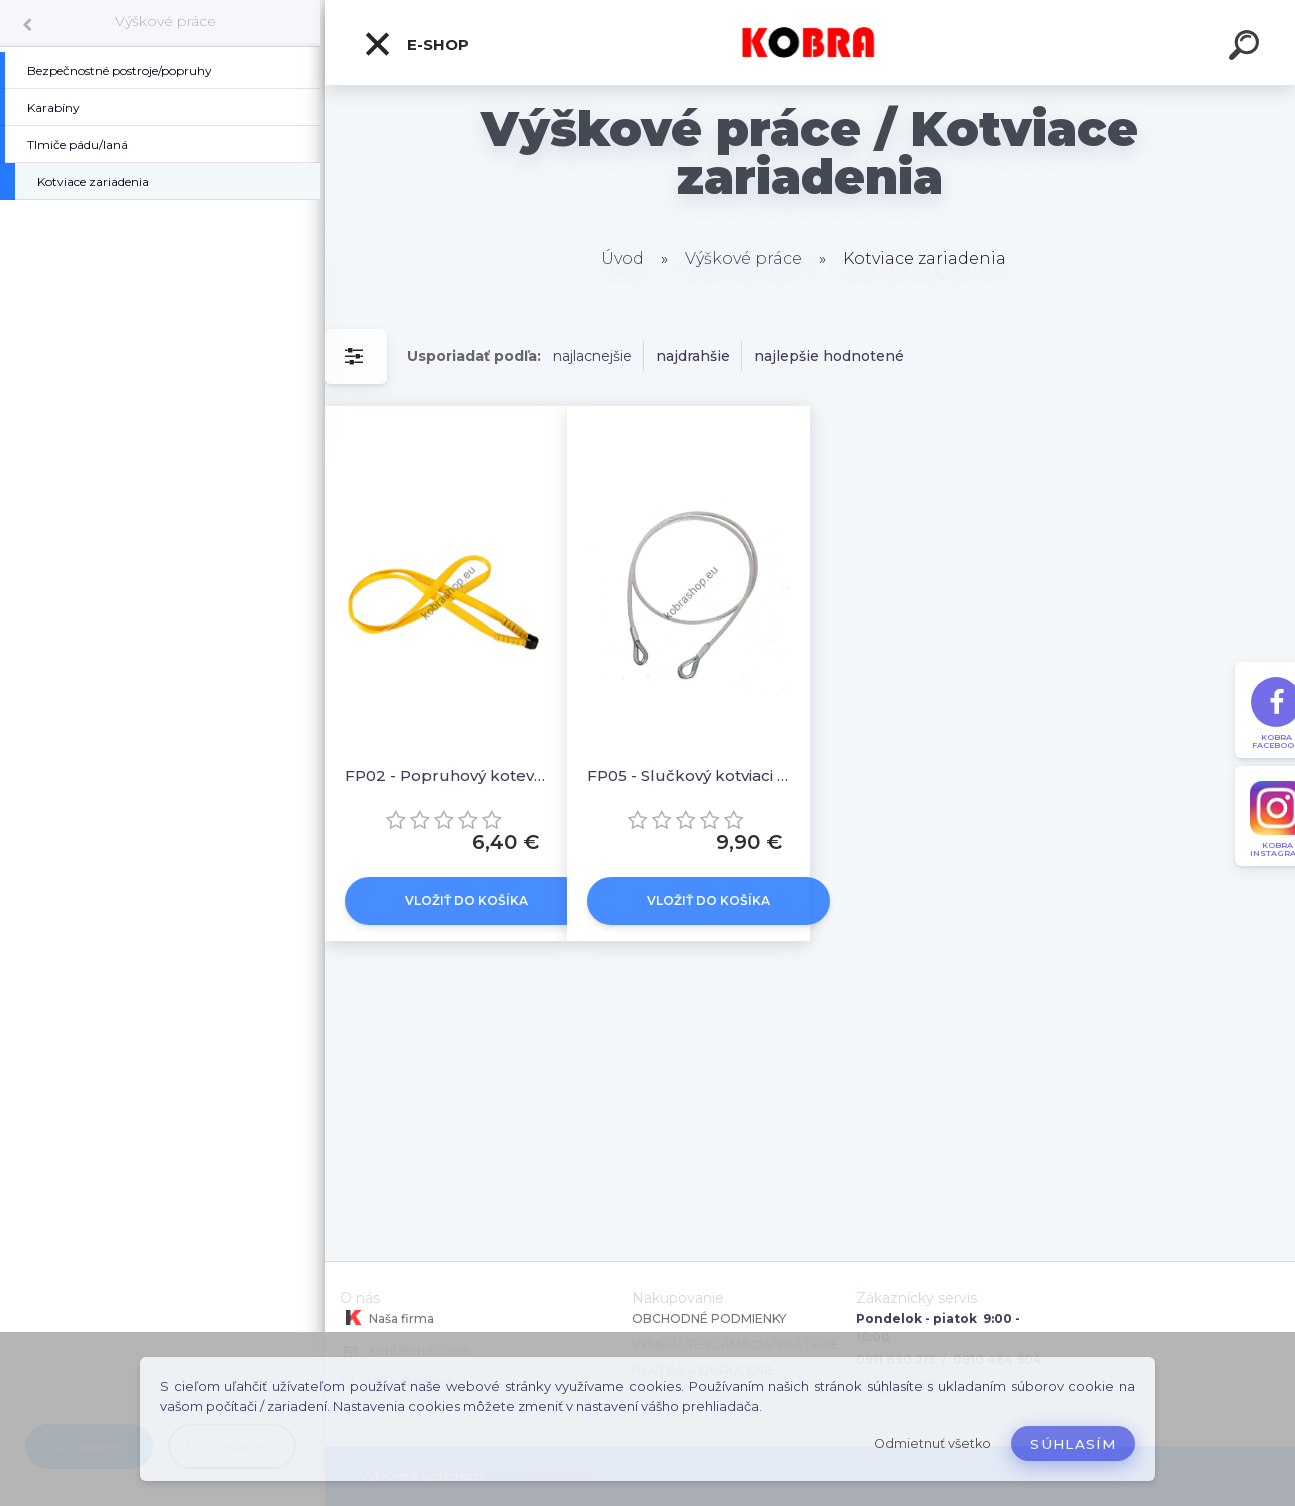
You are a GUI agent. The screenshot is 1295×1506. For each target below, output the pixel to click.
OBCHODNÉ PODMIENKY (709, 1318)
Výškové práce (165, 21)
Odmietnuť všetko (932, 1443)
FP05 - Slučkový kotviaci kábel (688, 775)
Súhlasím (1073, 1444)
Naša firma (387, 1318)
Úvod (622, 258)
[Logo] (810, 42)
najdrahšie (693, 356)
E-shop (416, 44)
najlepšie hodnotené (829, 356)
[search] (1247, 48)
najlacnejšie (592, 356)
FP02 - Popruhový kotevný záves (446, 775)
